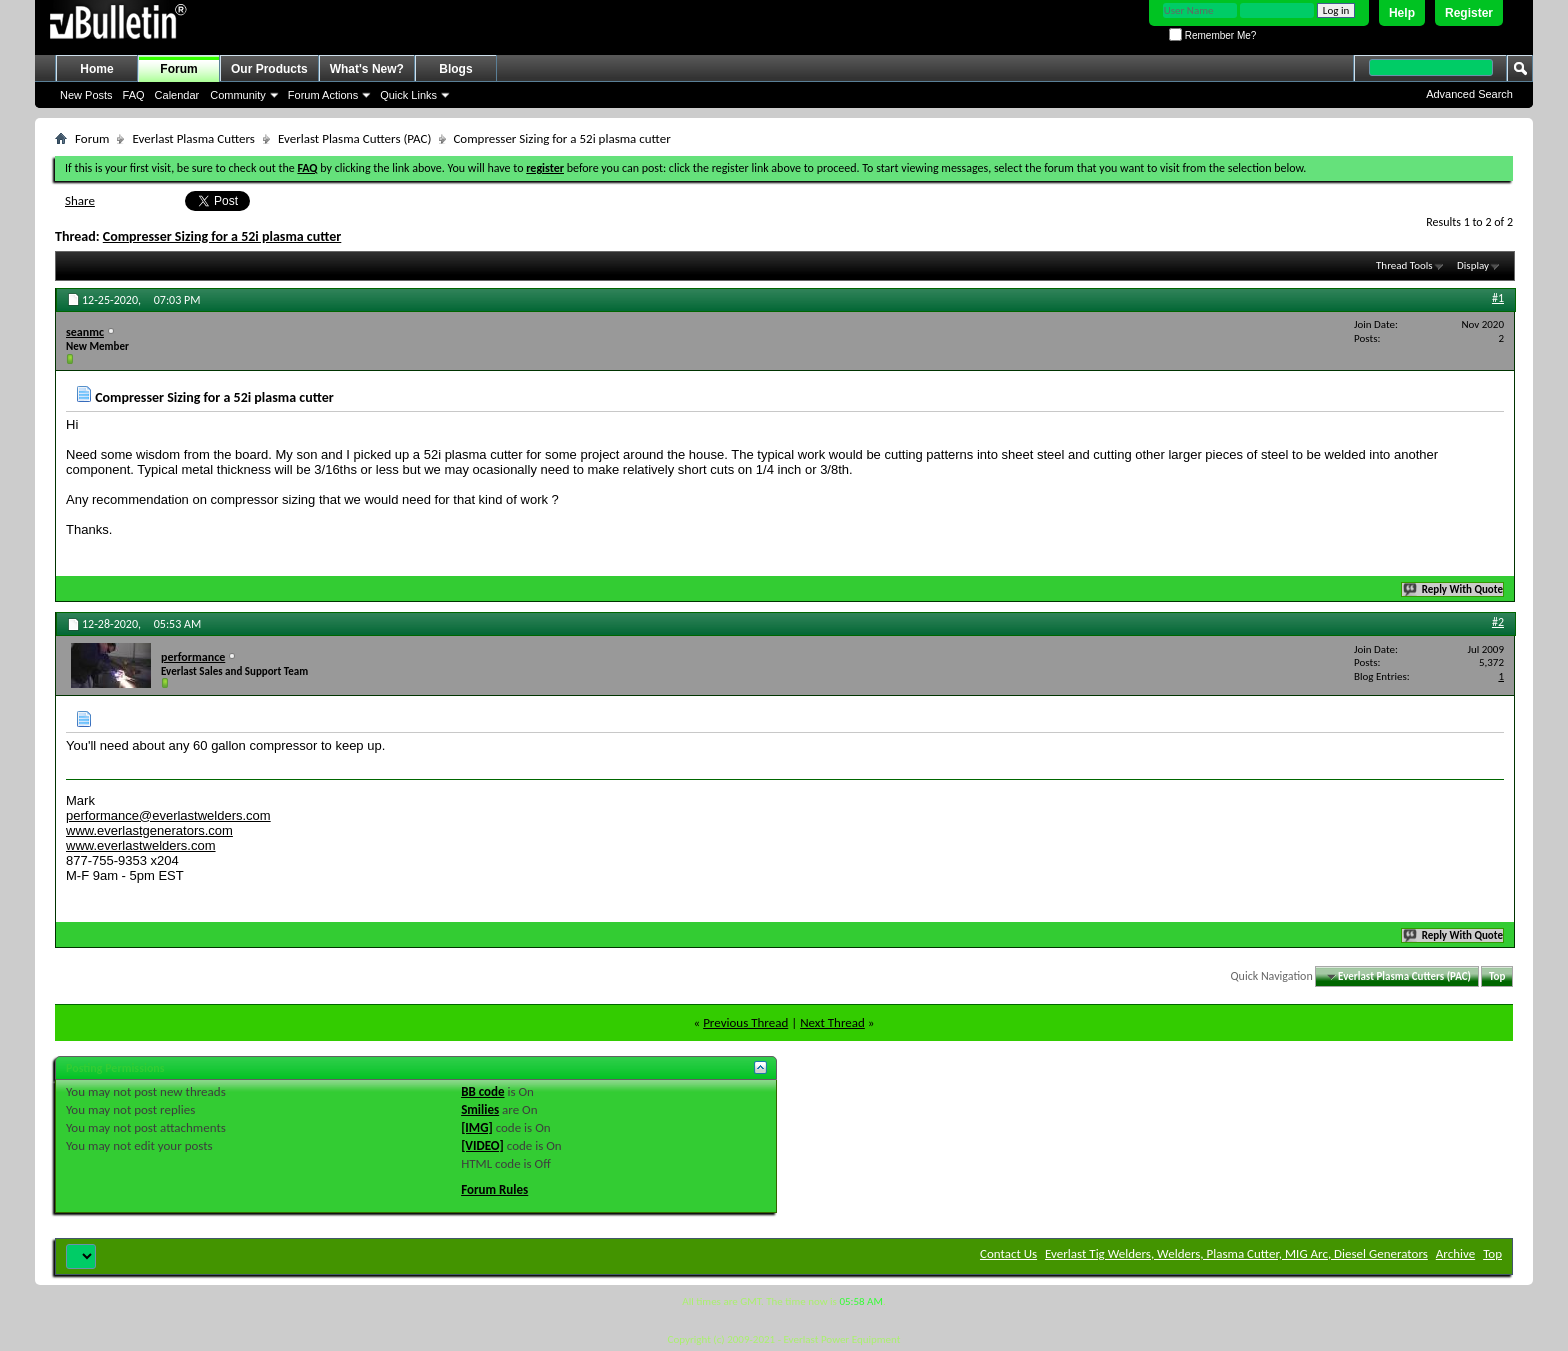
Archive (1455, 1253)
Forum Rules (494, 1189)
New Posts (86, 95)
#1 (1498, 298)
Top (1497, 976)
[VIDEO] (482, 1145)
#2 (1498, 622)
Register (1469, 13)
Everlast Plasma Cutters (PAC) (354, 138)
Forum (178, 69)
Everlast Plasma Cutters (193, 138)
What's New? (367, 69)
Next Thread (832, 1022)
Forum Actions (323, 95)
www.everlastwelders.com (141, 845)
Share (80, 200)
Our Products (269, 69)
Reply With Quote (1454, 589)
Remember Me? (1212, 35)
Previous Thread (745, 1022)
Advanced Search (1469, 94)
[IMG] (477, 1127)
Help (1402, 13)
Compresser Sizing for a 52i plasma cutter (222, 236)
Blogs (455, 69)
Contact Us (1008, 1253)
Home (96, 69)
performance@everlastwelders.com (168, 815)
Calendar (177, 95)
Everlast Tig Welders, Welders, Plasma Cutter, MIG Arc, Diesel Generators (1236, 1253)
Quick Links (408, 95)
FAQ (134, 95)
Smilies (480, 1109)
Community (238, 95)
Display (1473, 265)
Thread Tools (1404, 265)
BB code (482, 1091)
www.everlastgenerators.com (149, 830)
